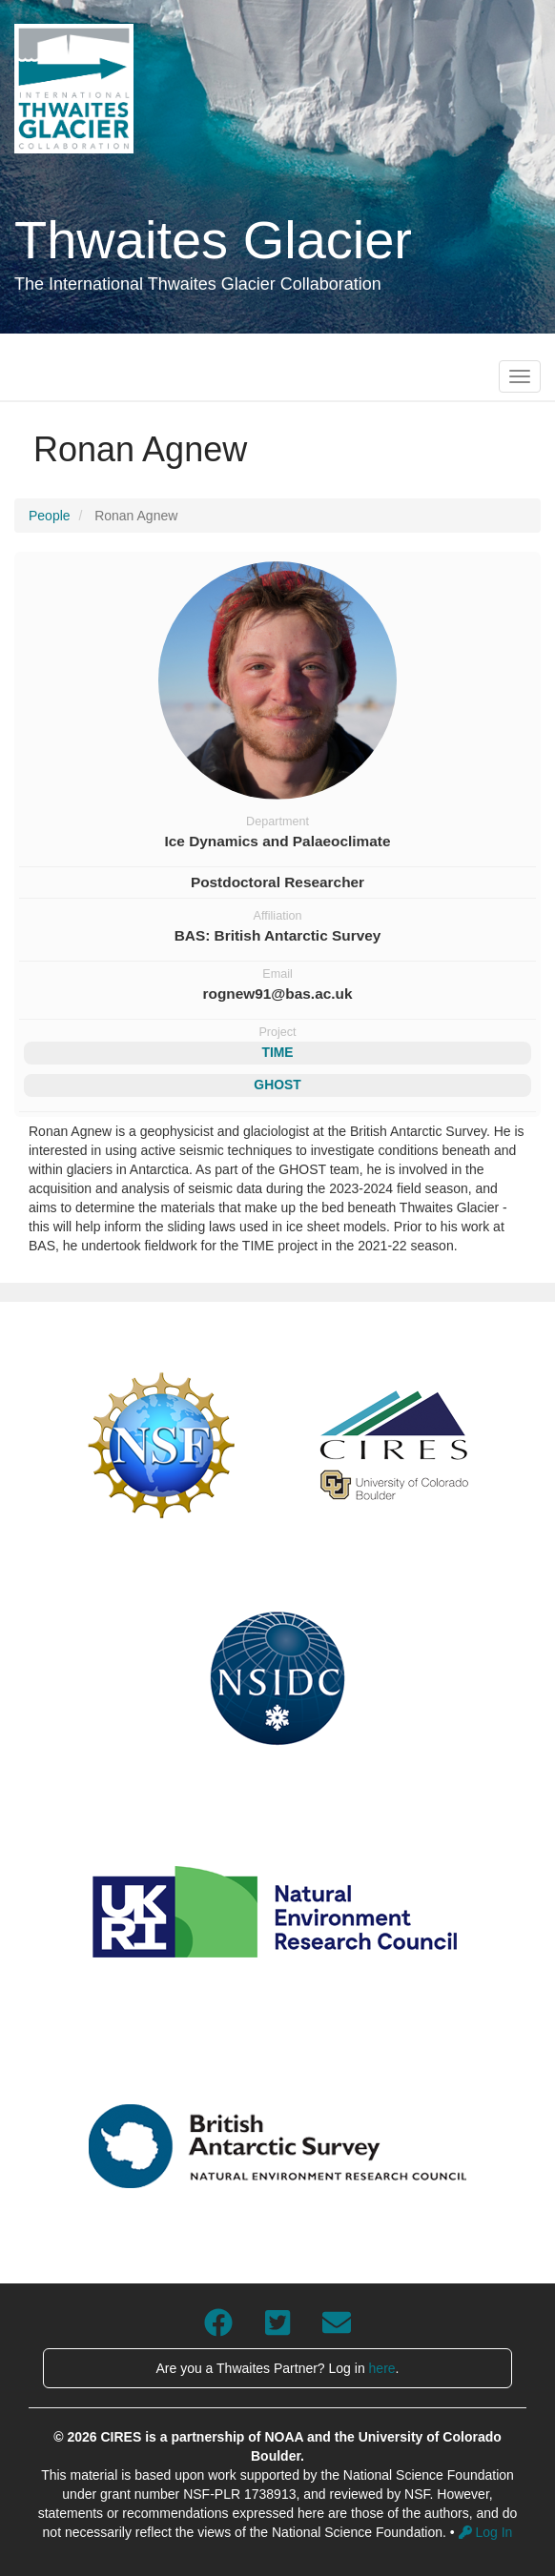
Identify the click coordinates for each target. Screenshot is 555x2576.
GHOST (277, 1084)
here (382, 2368)
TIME (277, 1052)
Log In (486, 2532)
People (50, 515)
